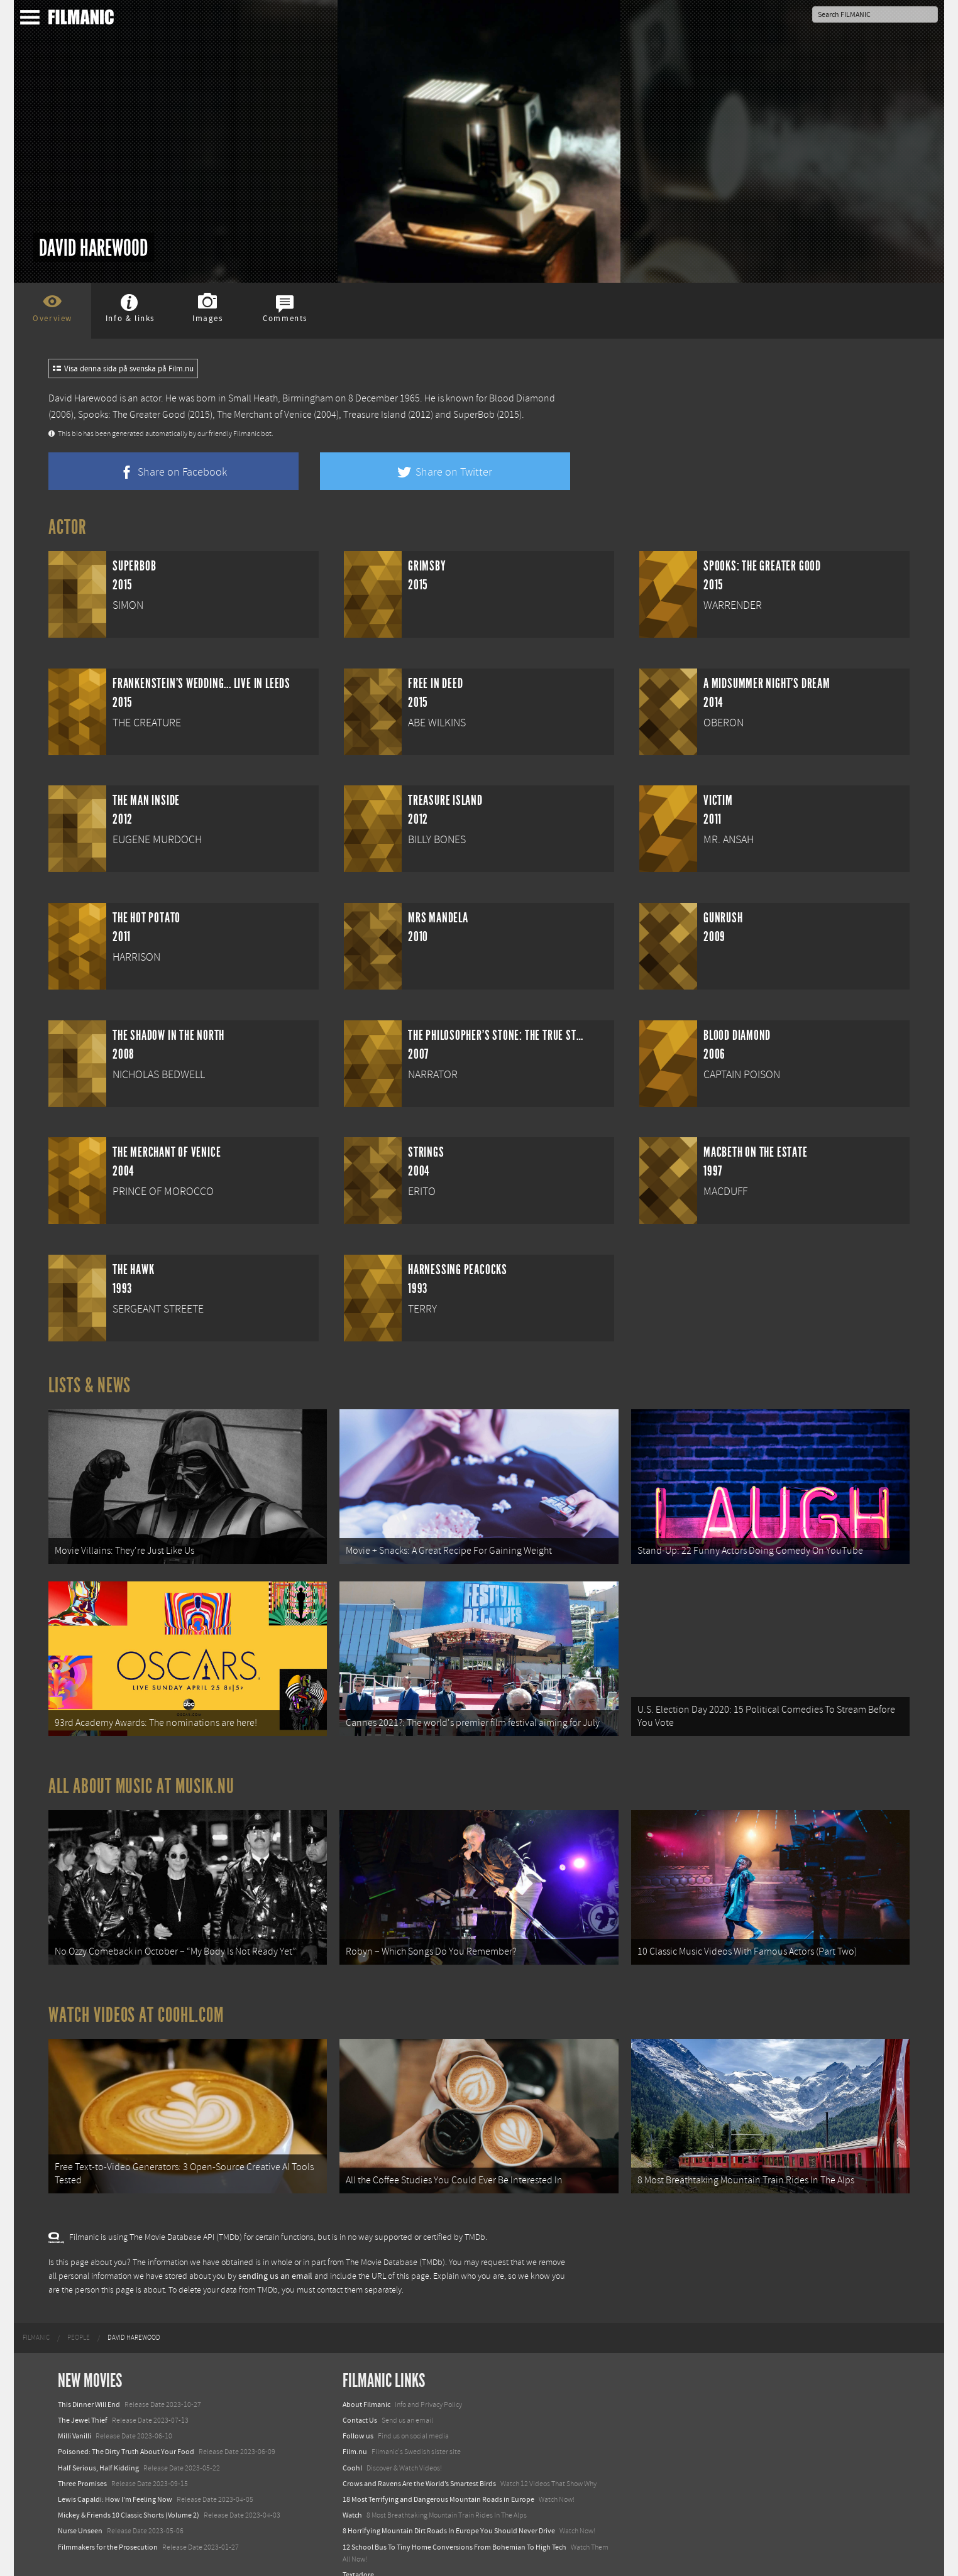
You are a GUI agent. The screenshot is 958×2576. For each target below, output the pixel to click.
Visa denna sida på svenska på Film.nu (123, 368)
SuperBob (474, 414)
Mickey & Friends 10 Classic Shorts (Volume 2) (128, 2493)
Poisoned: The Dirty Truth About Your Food (126, 2430)
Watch (352, 2493)
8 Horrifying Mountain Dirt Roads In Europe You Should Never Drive (449, 2509)
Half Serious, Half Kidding (98, 2446)
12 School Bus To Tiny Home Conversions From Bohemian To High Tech (454, 2525)
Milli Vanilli (74, 2414)
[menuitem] (36, 2316)
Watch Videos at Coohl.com (136, 1999)
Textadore (358, 2553)
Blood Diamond (522, 398)
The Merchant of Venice (264, 414)
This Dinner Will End (89, 2383)
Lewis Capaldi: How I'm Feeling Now (115, 2478)
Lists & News (89, 1385)
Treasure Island (374, 414)
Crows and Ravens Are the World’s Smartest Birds (419, 2462)
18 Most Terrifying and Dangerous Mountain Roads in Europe (438, 2478)
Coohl (352, 2446)
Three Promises (82, 2462)
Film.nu (355, 2430)
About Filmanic (366, 2383)
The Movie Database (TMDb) (395, 2240)
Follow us (358, 2414)
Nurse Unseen (80, 2509)
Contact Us (360, 2398)
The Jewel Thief (82, 2398)
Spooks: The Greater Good (131, 414)
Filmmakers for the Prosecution (108, 2525)
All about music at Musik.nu (141, 1775)
